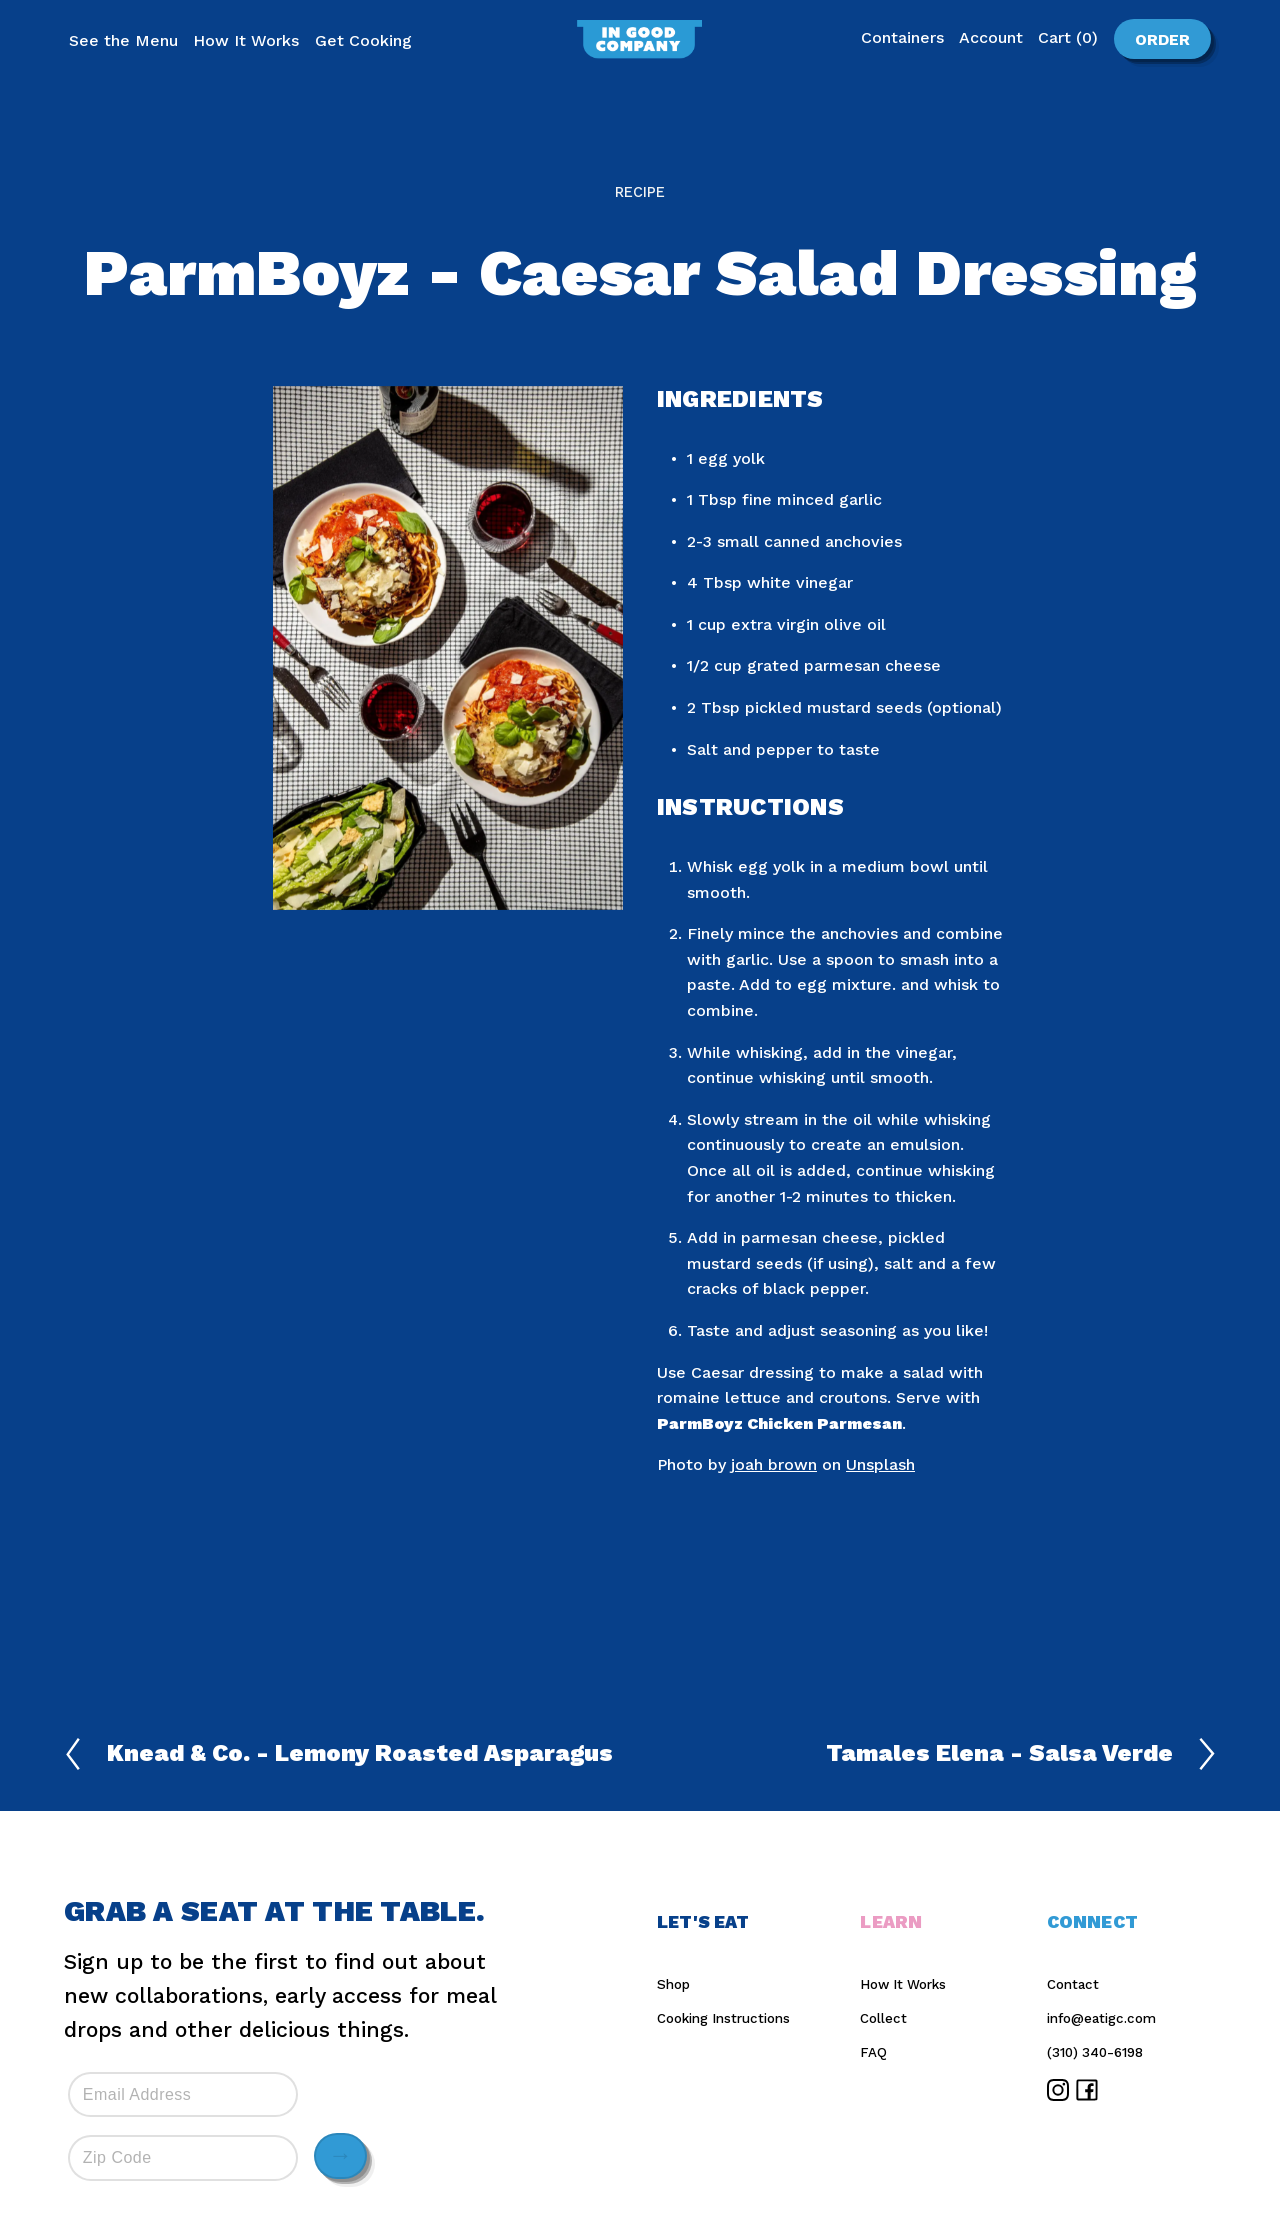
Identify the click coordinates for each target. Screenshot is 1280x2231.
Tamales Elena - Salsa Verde (1021, 1754)
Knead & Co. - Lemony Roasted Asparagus (338, 1754)
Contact (1073, 1984)
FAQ (873, 2052)
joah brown (774, 1464)
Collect (883, 2018)
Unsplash (880, 1464)
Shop (673, 1984)
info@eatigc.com (1101, 2018)
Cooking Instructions (723, 2018)
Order (1151, 38)
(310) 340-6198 (1095, 2052)
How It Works (903, 1984)
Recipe (640, 192)
